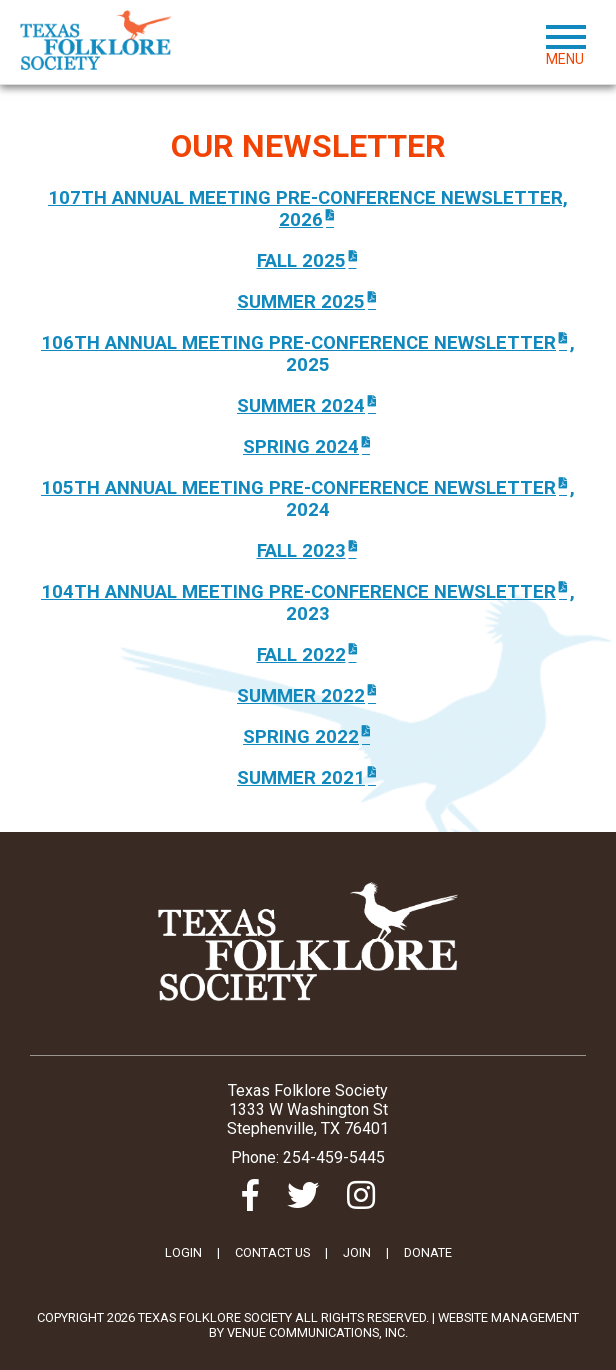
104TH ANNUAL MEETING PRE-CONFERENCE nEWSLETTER (305, 592)
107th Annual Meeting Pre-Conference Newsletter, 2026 (308, 209)
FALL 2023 (308, 551)
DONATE (428, 1252)
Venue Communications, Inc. (317, 1332)
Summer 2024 (308, 406)
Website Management (508, 1317)
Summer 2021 (308, 778)
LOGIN (183, 1252)
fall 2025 (308, 261)
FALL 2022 (308, 655)
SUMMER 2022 (308, 696)
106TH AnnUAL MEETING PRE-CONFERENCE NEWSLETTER (305, 343)
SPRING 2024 (308, 447)
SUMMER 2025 (308, 302)
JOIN (357, 1252)
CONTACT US (272, 1252)
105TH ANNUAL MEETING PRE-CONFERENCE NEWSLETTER (305, 488)
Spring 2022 (308, 737)
